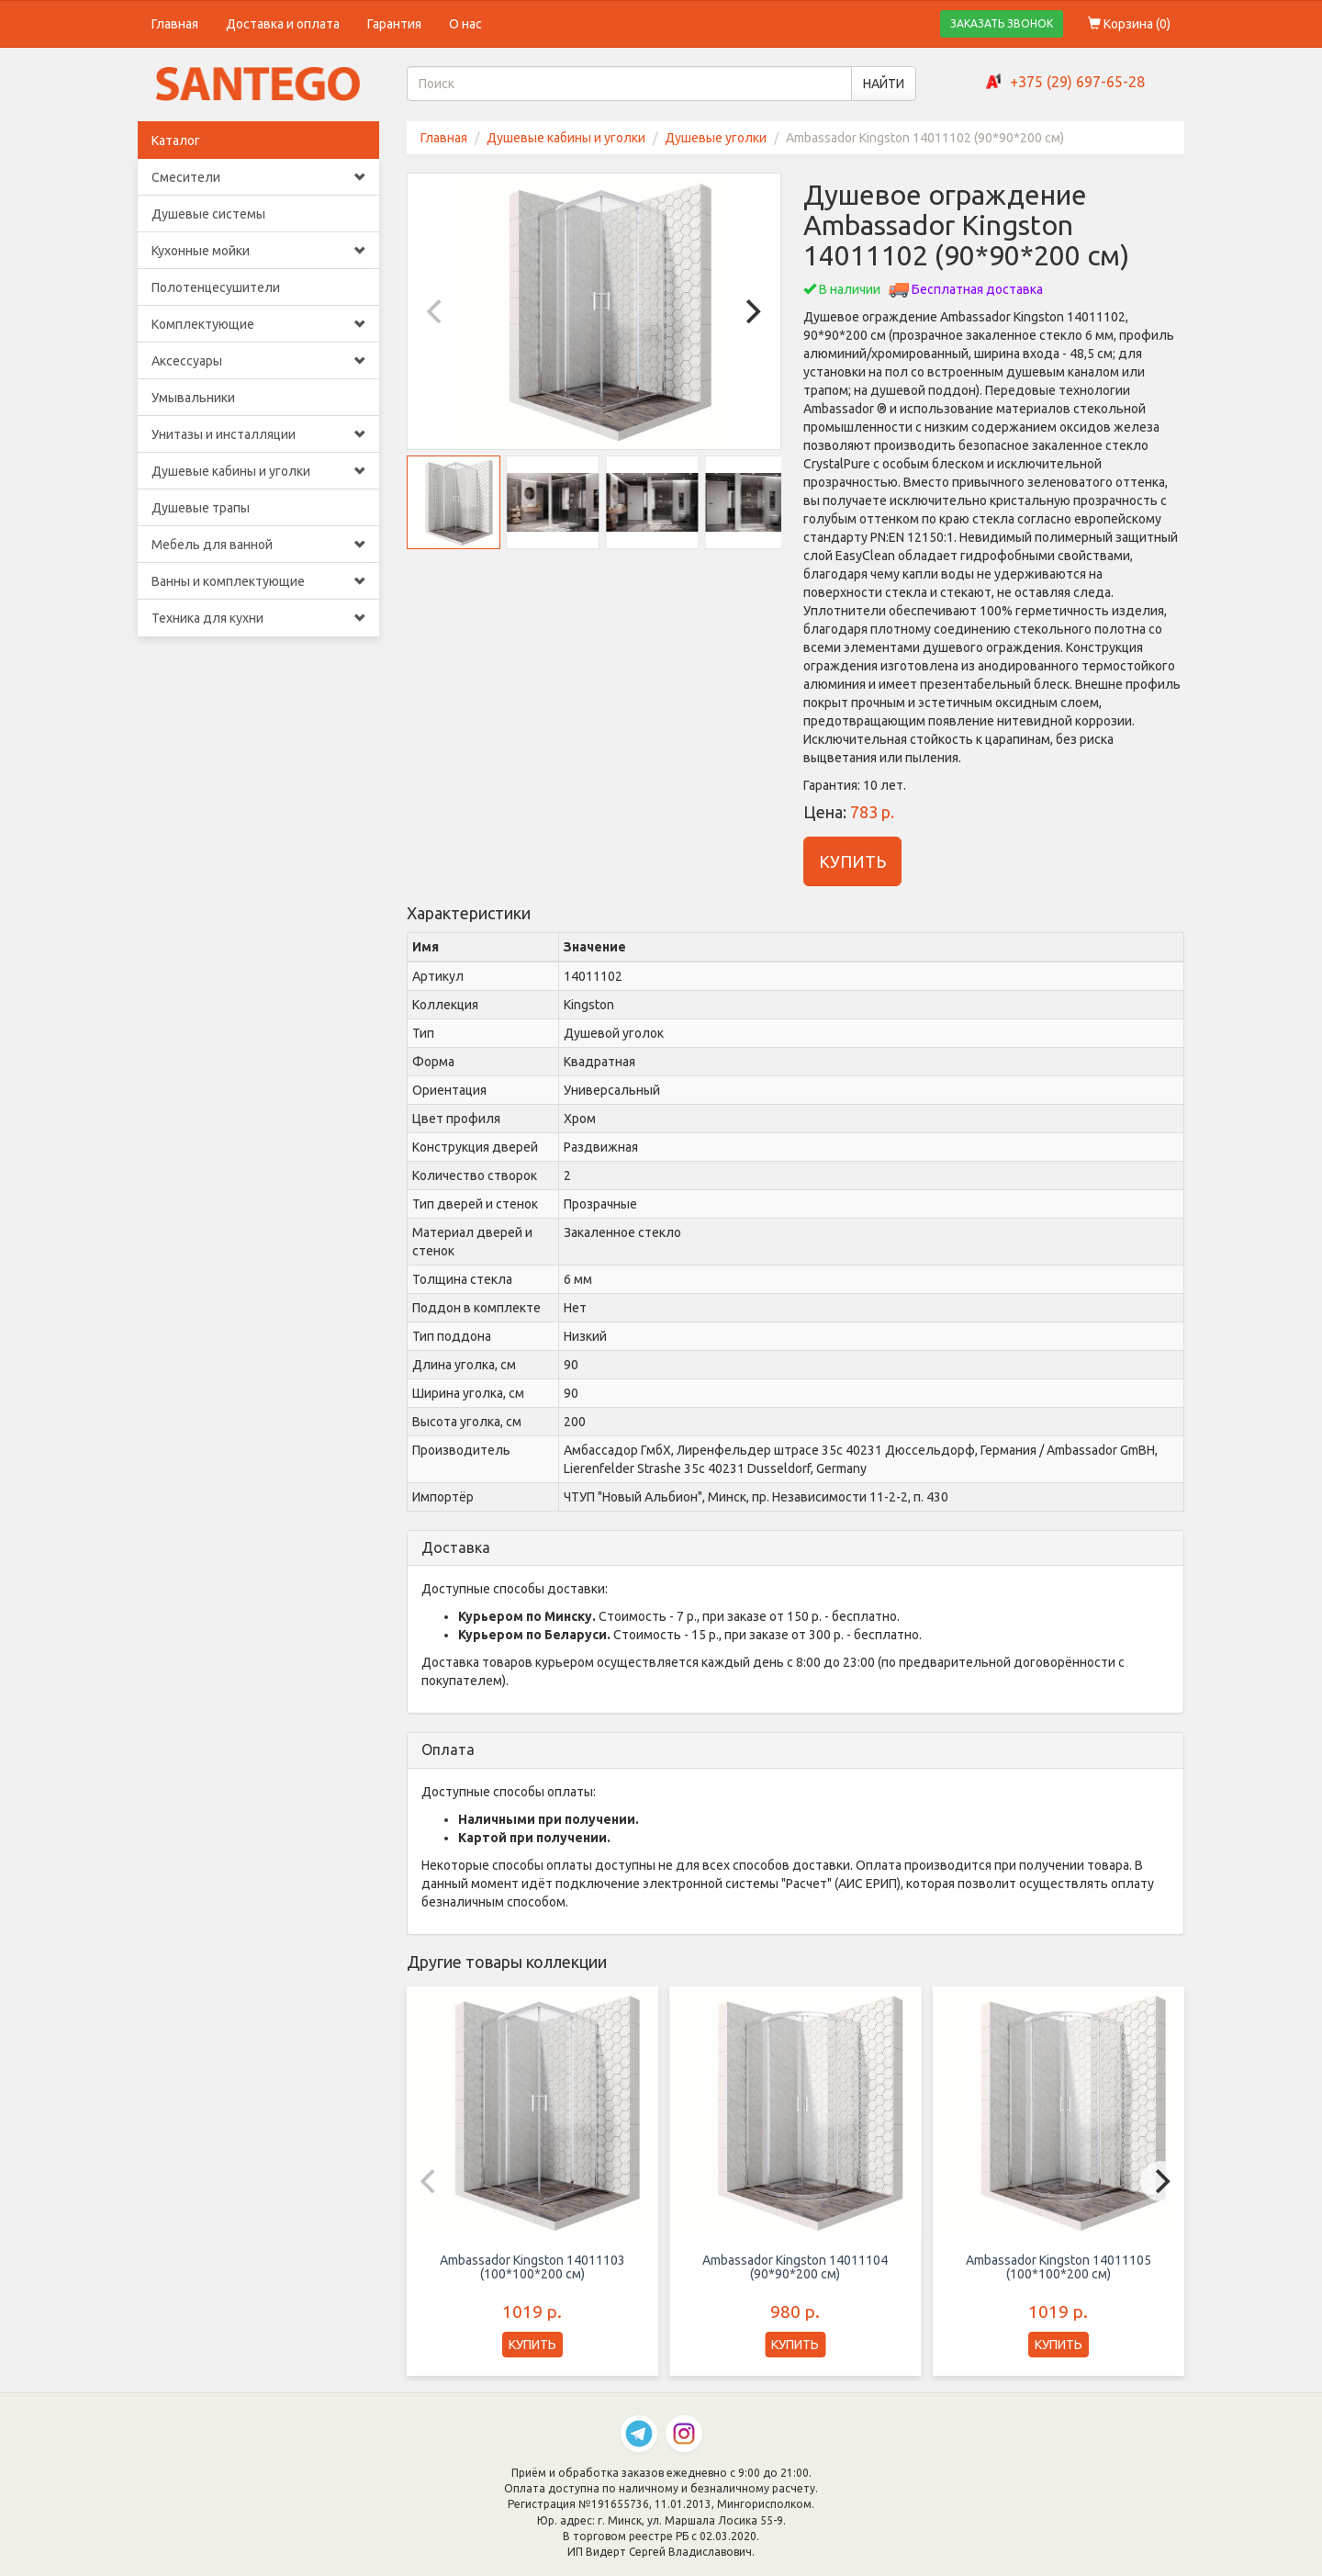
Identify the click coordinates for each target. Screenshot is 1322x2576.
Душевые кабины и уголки (258, 471)
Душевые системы (208, 214)
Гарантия (394, 24)
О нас (465, 24)
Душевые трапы (200, 508)
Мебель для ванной (258, 544)
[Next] (751, 311)
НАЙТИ (883, 83)
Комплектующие (258, 324)
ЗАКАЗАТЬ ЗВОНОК (1001, 23)
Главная (174, 24)
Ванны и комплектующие (258, 581)
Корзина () (1129, 24)
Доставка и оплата (283, 24)
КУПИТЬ (852, 861)
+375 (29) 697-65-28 (1077, 81)
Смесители (258, 177)
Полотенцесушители (215, 287)
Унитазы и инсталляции (258, 434)
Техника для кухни (258, 618)
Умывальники (193, 397)
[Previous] (437, 311)
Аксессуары (258, 361)
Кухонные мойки (258, 250)
